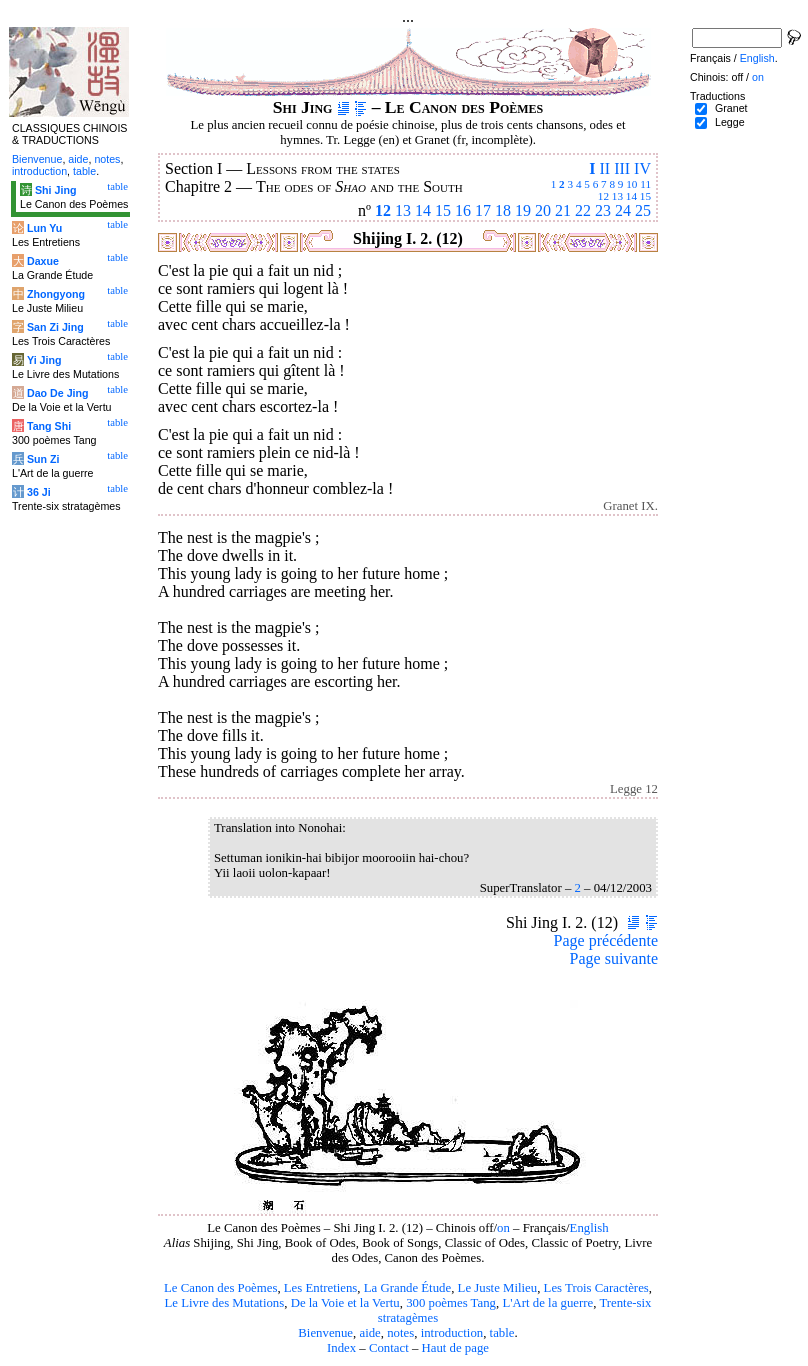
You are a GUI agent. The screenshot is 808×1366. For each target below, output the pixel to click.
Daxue (43, 261)
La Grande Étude (407, 1288)
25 (643, 210)
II (604, 168)
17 (483, 210)
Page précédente (606, 940)
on (503, 1228)
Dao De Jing (58, 393)
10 (631, 184)
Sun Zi (43, 459)
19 (523, 210)
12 (603, 196)
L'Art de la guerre (547, 1303)
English (589, 1228)
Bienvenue (325, 1333)
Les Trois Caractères (596, 1288)
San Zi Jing (55, 327)
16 (463, 210)
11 (645, 184)
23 (603, 210)
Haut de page (456, 1348)
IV (642, 168)
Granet (731, 108)
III (622, 168)
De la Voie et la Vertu (345, 1303)
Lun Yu (44, 228)
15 (645, 196)
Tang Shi (49, 426)
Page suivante (614, 958)
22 (583, 210)
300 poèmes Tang (451, 1303)
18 (503, 210)
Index (341, 1348)
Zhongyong (56, 294)
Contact (389, 1348)
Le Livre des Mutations (224, 1303)
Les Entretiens (321, 1288)
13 (617, 196)
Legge (730, 122)
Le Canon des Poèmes (220, 1288)
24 (623, 210)
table (502, 1333)
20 (543, 210)
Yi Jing (44, 360)
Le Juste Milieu (498, 1288)
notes (400, 1333)
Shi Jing (55, 190)
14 (631, 196)
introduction (452, 1333)
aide (369, 1333)
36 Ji (39, 492)
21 (563, 210)
